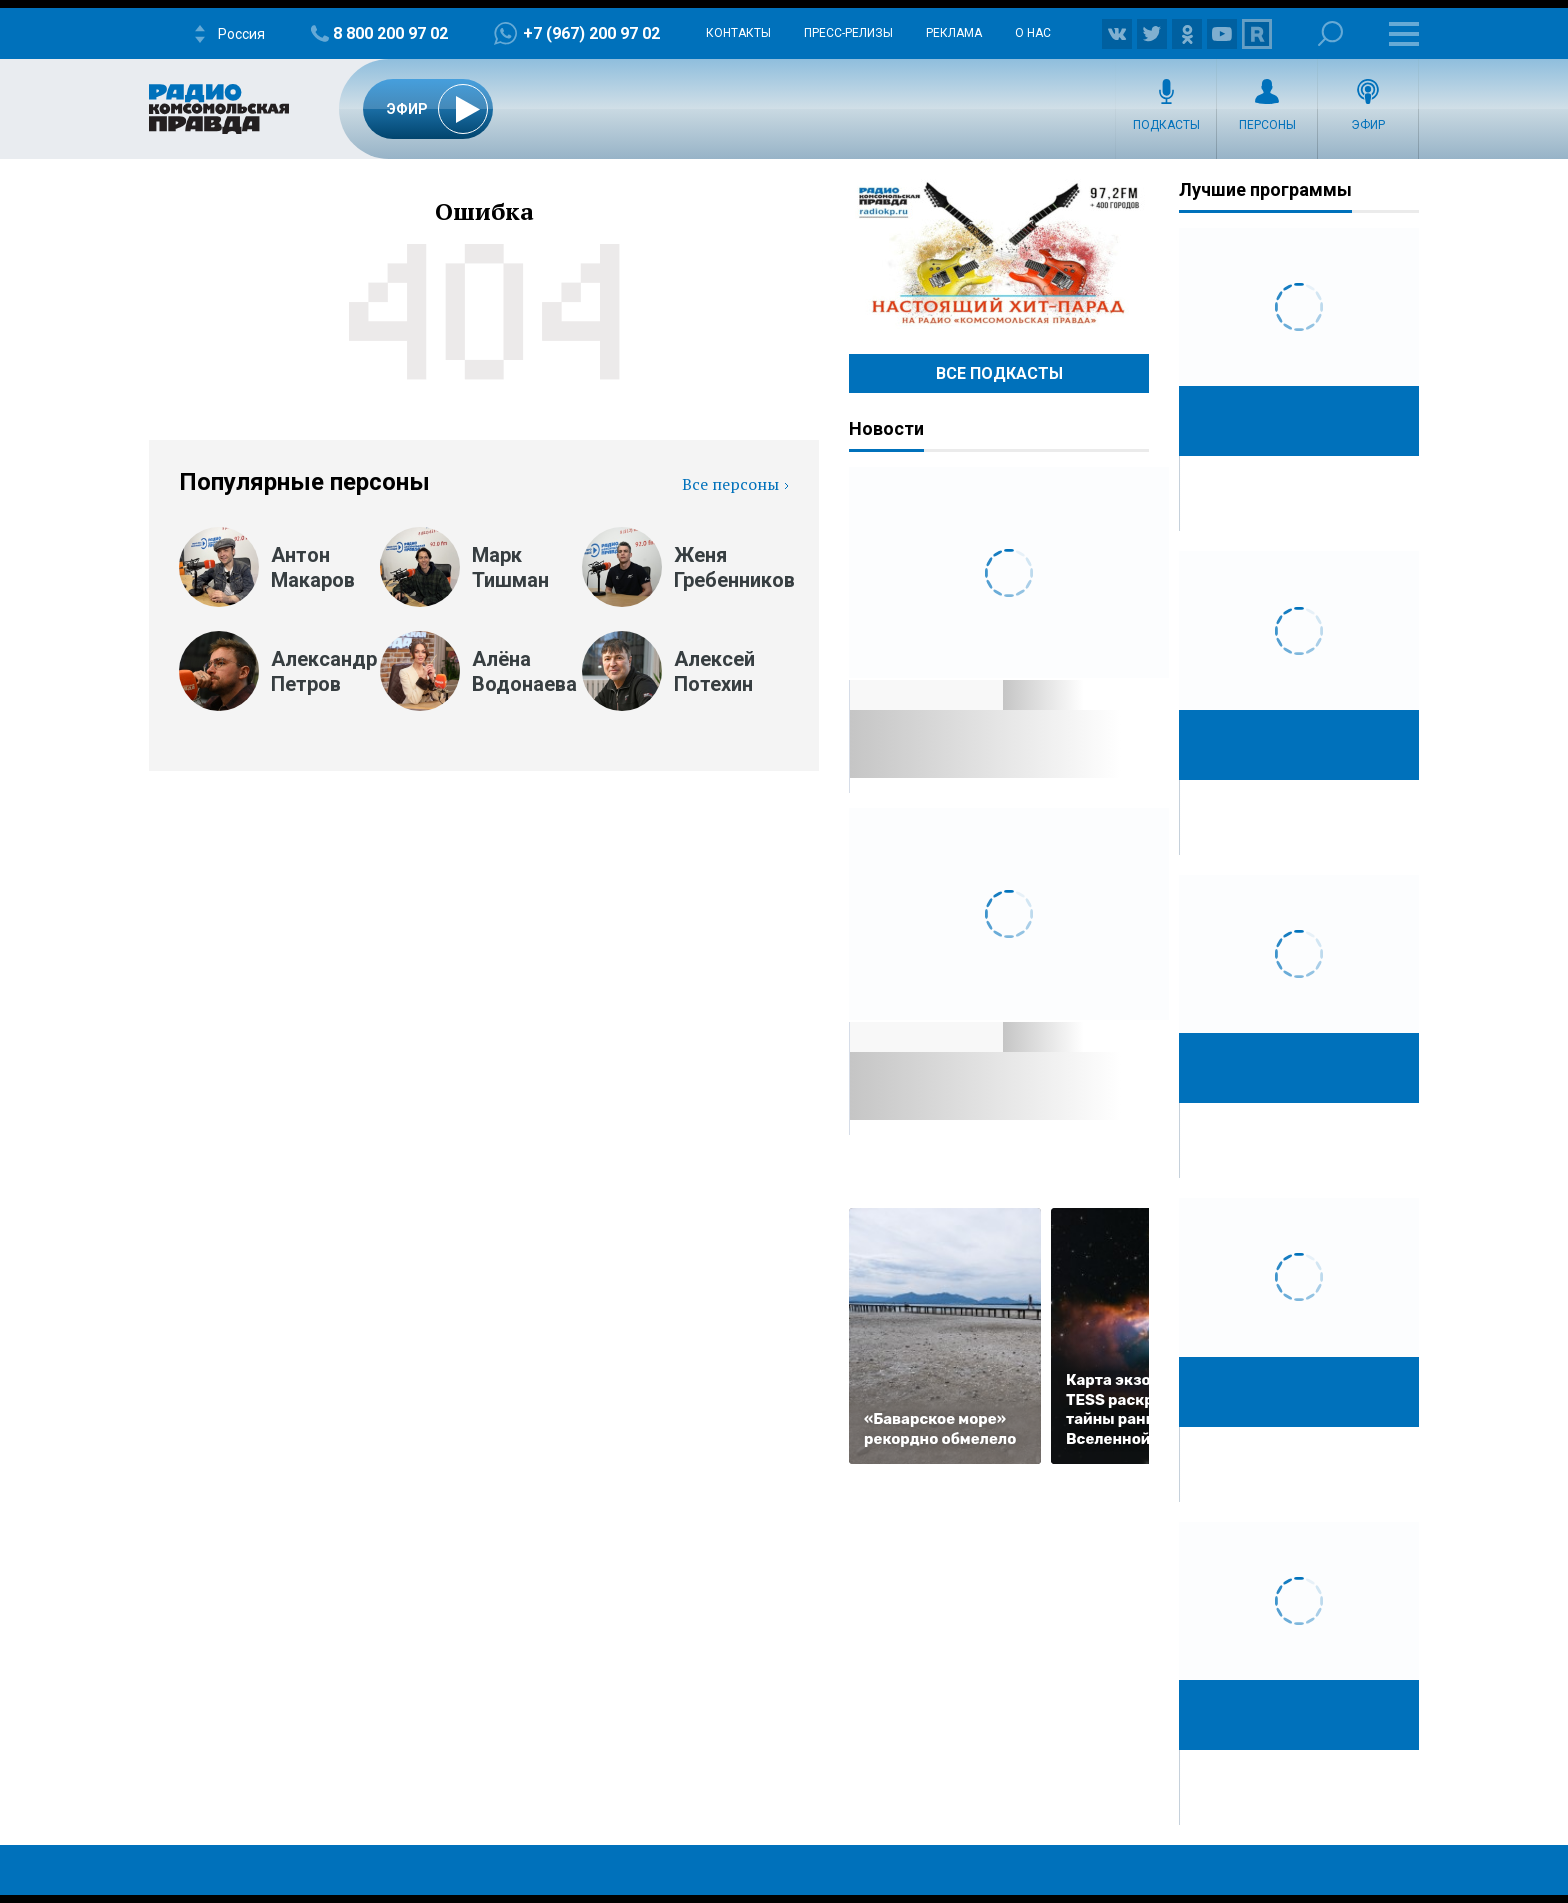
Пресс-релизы (848, 33)
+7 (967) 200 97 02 (591, 33)
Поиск (1330, 33)
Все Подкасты (999, 373)
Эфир (1368, 125)
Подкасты (1166, 125)
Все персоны (730, 484)
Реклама (954, 33)
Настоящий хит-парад (999, 254)
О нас (1033, 33)
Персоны (1267, 125)
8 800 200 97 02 (390, 33)
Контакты (738, 33)
